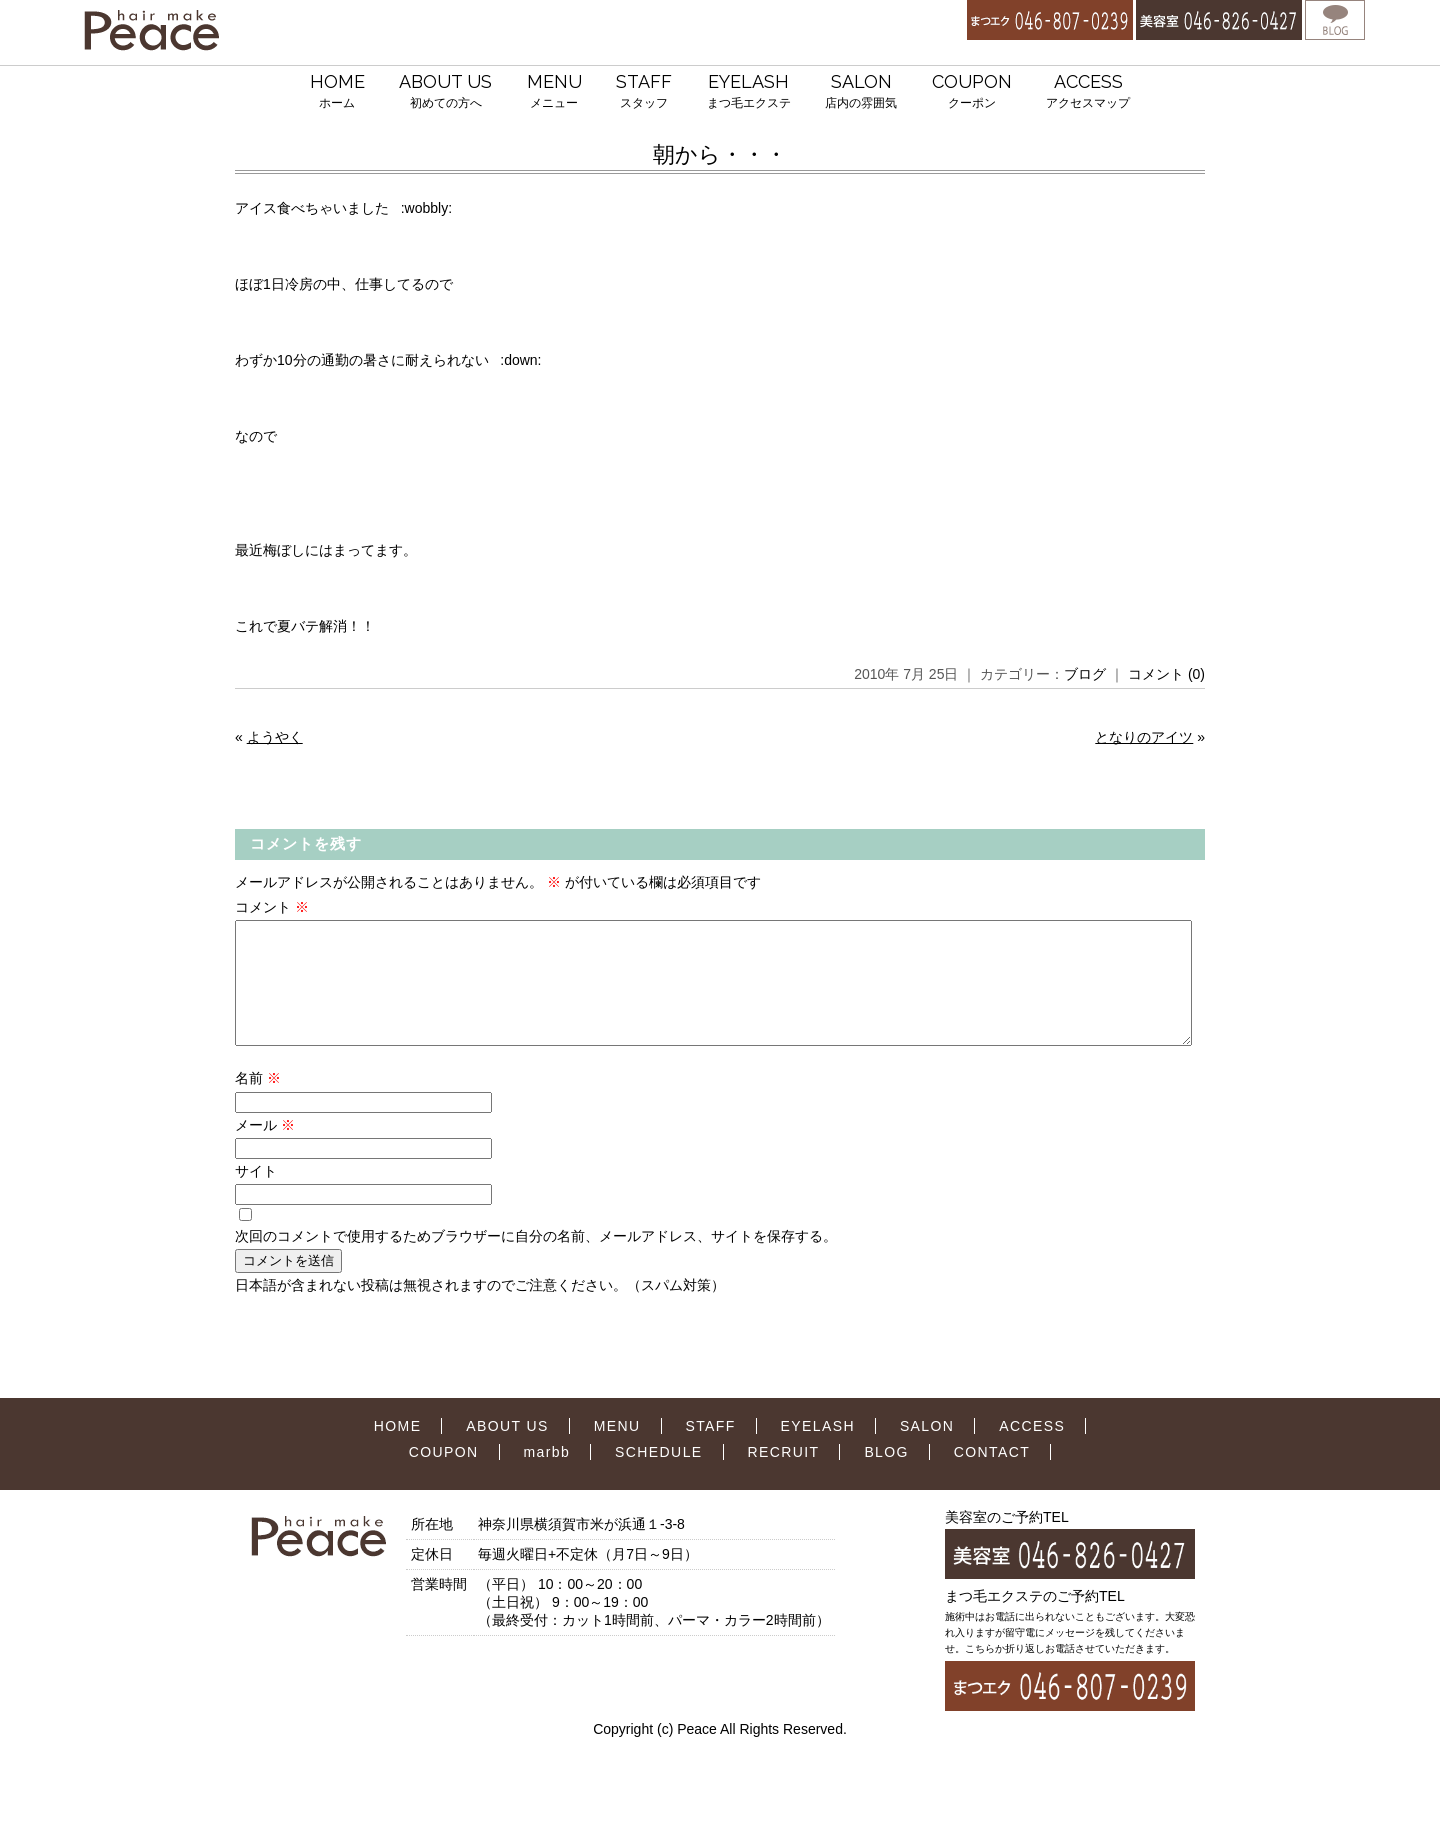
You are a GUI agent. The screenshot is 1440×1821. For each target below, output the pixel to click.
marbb (547, 1476)
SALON (861, 92)
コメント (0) (1166, 674)
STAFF (644, 92)
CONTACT (992, 1476)
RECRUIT (783, 1476)
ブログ (1085, 674)
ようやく (275, 737)
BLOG (886, 1476)
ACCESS (1088, 92)
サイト (256, 1195)
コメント (272, 907)
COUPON (972, 92)
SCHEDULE (658, 1476)
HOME (337, 92)
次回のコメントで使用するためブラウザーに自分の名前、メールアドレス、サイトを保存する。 (536, 1260)
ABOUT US (445, 92)
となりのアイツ (1144, 737)
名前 (258, 1102)
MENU (554, 92)
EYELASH (749, 92)
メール (265, 1149)
